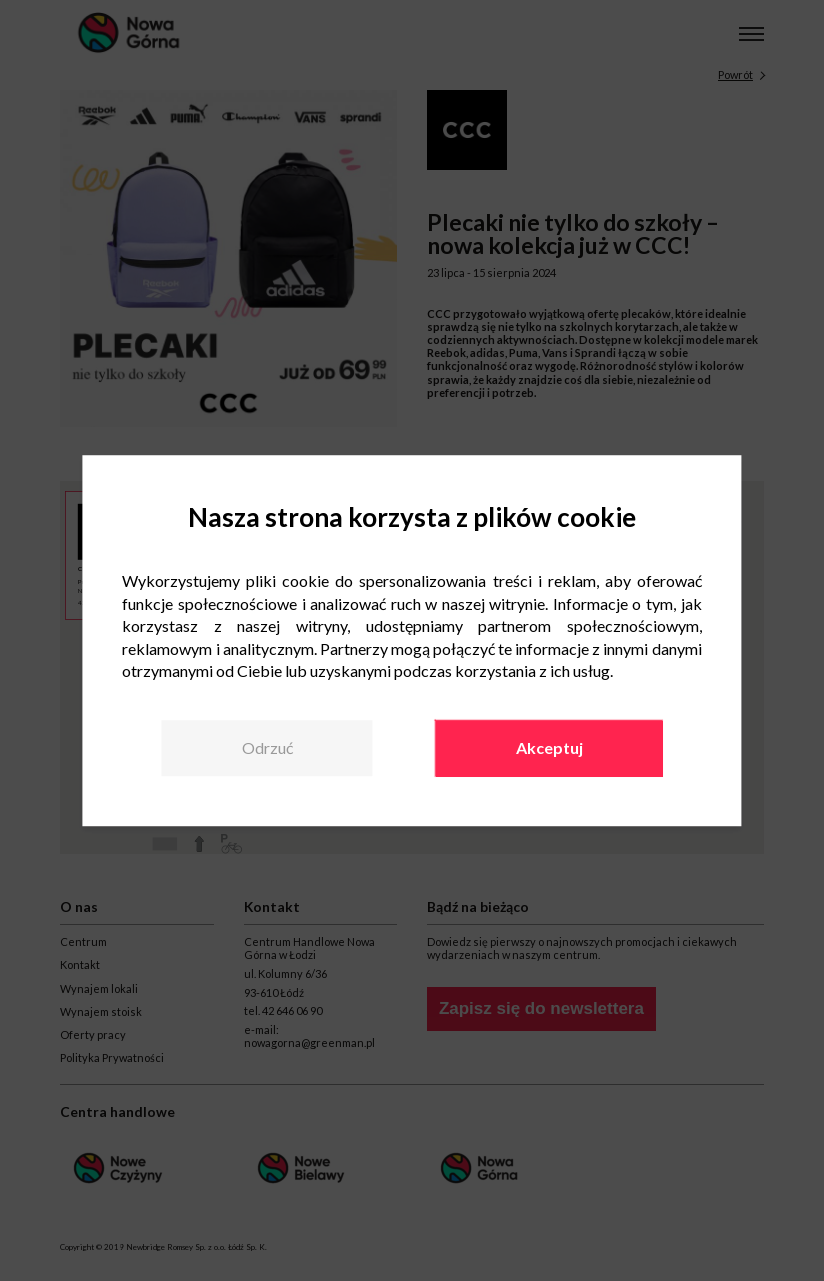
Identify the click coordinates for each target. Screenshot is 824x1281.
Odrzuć (267, 748)
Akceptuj (549, 748)
